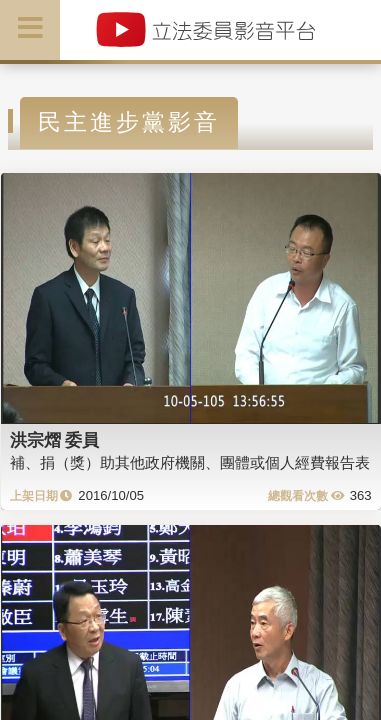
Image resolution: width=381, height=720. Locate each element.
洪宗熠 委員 (55, 440)
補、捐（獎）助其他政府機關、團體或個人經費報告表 (190, 462)
